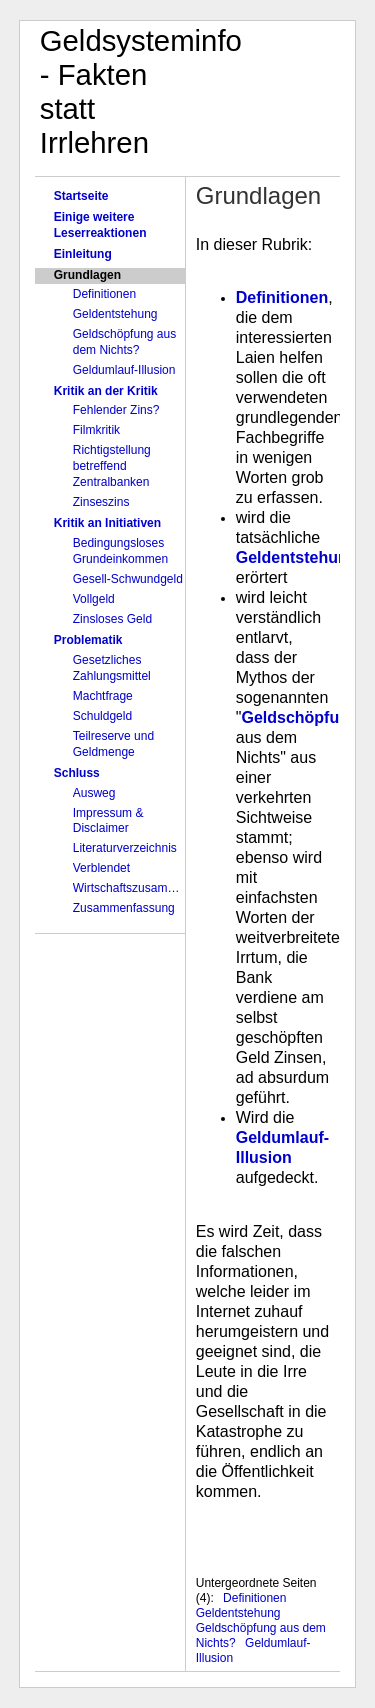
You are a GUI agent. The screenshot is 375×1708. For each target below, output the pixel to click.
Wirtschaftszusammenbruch (129, 888)
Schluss (77, 773)
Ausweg (94, 793)
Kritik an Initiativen (107, 523)
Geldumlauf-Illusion (124, 370)
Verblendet (101, 868)
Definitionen (104, 294)
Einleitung (83, 254)
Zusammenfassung (124, 908)
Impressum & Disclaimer (108, 821)
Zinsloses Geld (112, 619)
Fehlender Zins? (116, 410)
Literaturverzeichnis (125, 848)
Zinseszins (101, 502)
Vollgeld (94, 599)
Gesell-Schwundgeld (128, 579)
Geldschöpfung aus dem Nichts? (124, 342)
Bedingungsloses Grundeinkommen (120, 551)
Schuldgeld (102, 716)
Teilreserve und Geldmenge (113, 744)
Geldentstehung (115, 314)
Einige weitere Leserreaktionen (100, 225)
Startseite (81, 196)
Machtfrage (103, 696)
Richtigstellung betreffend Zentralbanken (112, 466)
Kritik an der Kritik (106, 391)
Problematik (88, 640)
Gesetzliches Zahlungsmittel (112, 668)
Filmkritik (96, 430)
